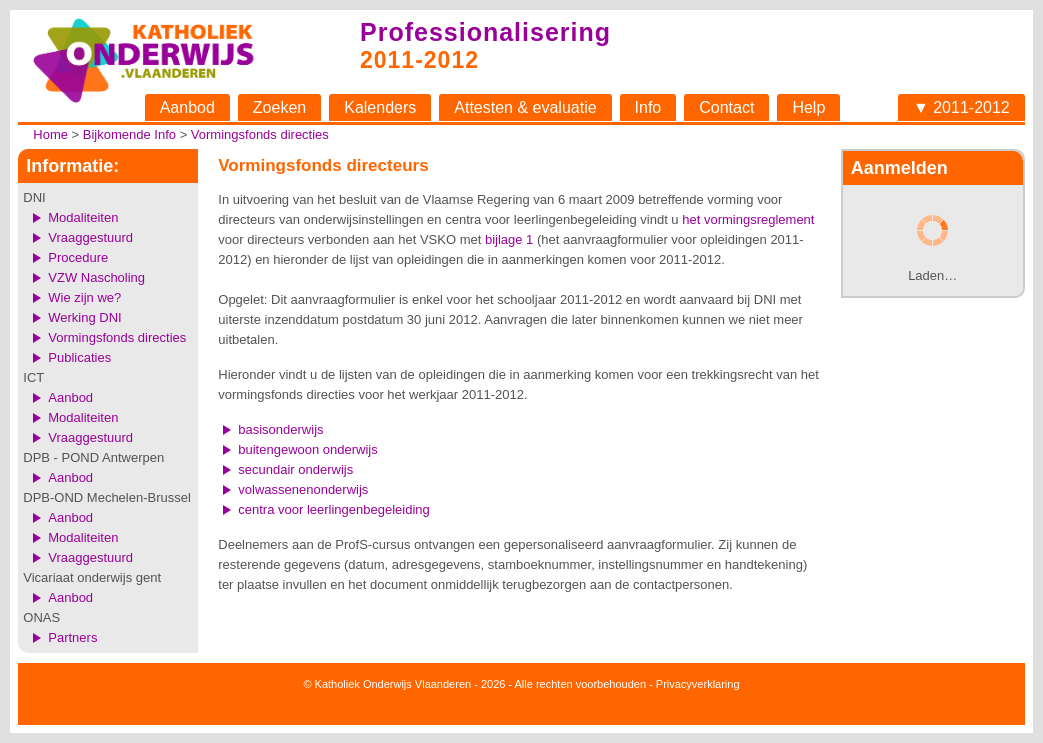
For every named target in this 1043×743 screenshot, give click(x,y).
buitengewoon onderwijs (307, 449)
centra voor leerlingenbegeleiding (334, 509)
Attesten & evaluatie (525, 107)
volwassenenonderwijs (303, 489)
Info (648, 107)
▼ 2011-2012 (961, 107)
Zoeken (279, 107)
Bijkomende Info (129, 134)
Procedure (78, 257)
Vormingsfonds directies (260, 134)
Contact (726, 107)
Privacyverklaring (698, 684)
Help (808, 107)
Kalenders (380, 107)
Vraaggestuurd (90, 237)
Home (50, 134)
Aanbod (187, 107)
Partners (72, 637)
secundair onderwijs (295, 469)
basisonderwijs (280, 429)
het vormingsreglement (748, 219)
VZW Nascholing (96, 277)
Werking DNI (84, 317)
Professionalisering (485, 32)
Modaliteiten (83, 217)
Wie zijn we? (84, 297)
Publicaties (79, 357)
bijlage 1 (509, 239)
